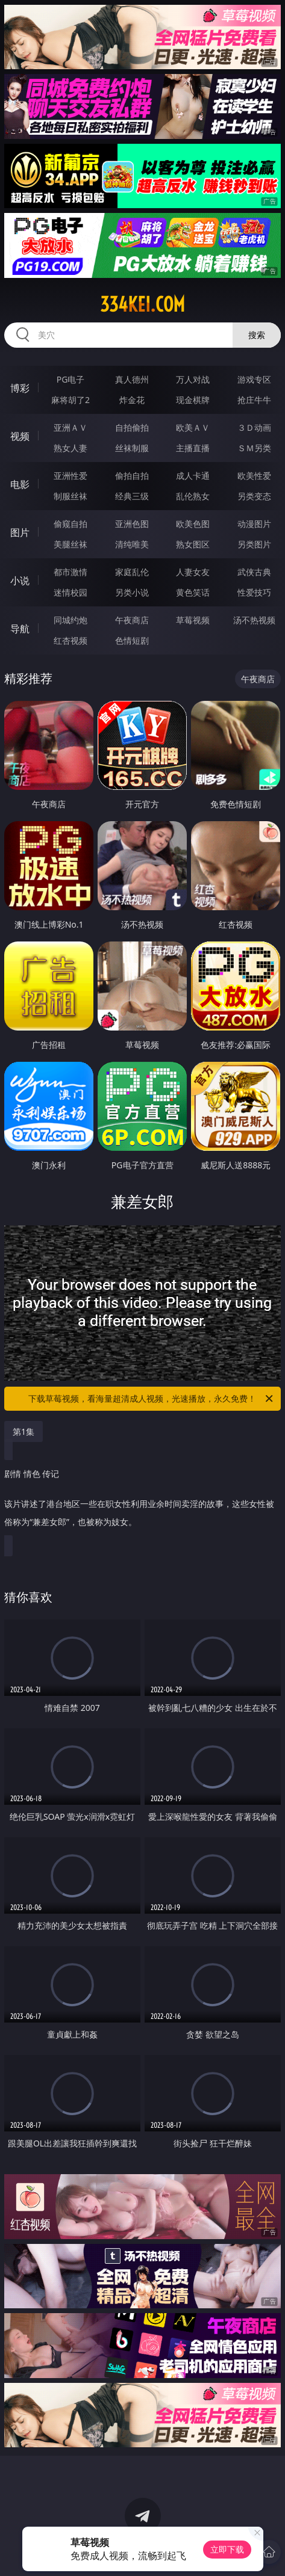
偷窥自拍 (70, 523)
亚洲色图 (132, 523)
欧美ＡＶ (193, 427)
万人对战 (193, 379)
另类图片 (254, 544)
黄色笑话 (193, 592)
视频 (20, 436)
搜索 (256, 334)
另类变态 (254, 496)
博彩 (20, 388)
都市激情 (70, 572)
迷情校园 (70, 592)
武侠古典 (254, 572)
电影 (20, 484)
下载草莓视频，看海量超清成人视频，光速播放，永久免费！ (151, 1398)
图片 (20, 532)
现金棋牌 (193, 399)
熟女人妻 (70, 448)
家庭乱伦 (132, 572)
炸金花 (132, 399)
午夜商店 (132, 620)
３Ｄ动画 (254, 427)
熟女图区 (193, 544)
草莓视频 (193, 620)
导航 (20, 628)
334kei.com (142, 304)
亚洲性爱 (70, 475)
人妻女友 (193, 572)
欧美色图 (193, 523)
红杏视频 (70, 640)
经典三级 (132, 496)
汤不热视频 (254, 620)
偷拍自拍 (132, 475)
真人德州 (132, 379)
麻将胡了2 (70, 399)
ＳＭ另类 (254, 448)
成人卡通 (193, 475)
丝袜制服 (132, 448)
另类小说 (132, 592)
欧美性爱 (254, 475)
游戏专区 (254, 379)
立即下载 (227, 2549)
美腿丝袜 (70, 544)
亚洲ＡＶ (70, 427)
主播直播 (193, 448)
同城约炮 (70, 620)
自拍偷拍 (132, 427)
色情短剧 (132, 640)
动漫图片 (254, 523)
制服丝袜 (70, 496)
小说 (20, 580)
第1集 (23, 1431)
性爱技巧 (254, 592)
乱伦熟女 (193, 496)
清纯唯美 (132, 544)
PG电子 (71, 379)
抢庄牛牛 (254, 399)
